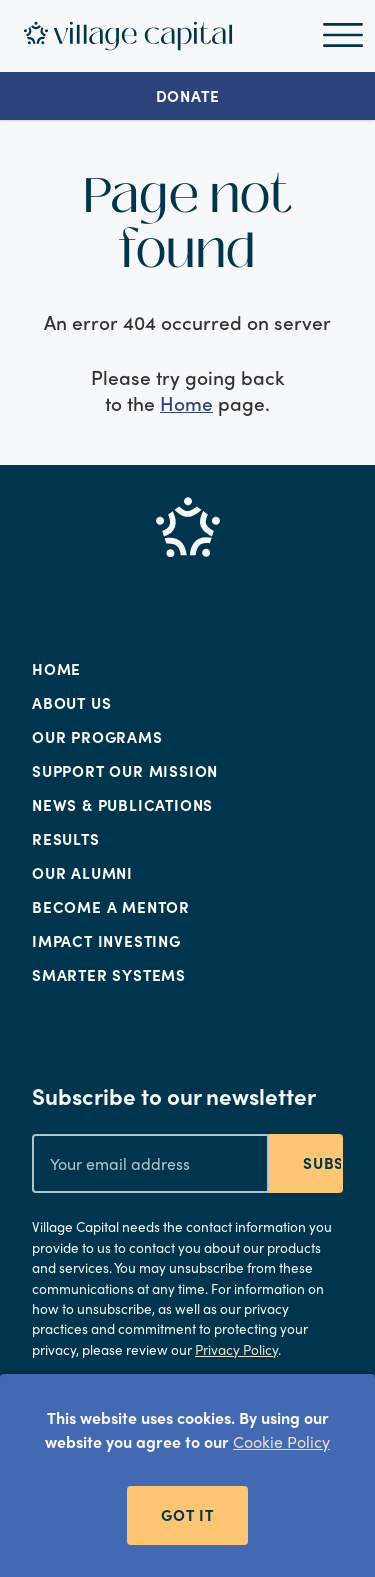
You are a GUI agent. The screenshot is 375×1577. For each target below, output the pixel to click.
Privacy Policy (236, 1349)
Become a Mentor (111, 907)
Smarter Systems (109, 975)
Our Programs (97, 737)
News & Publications (122, 805)
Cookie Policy (281, 1441)
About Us (71, 703)
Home (186, 403)
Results (66, 839)
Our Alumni (82, 873)
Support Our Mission (125, 771)
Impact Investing (106, 941)
